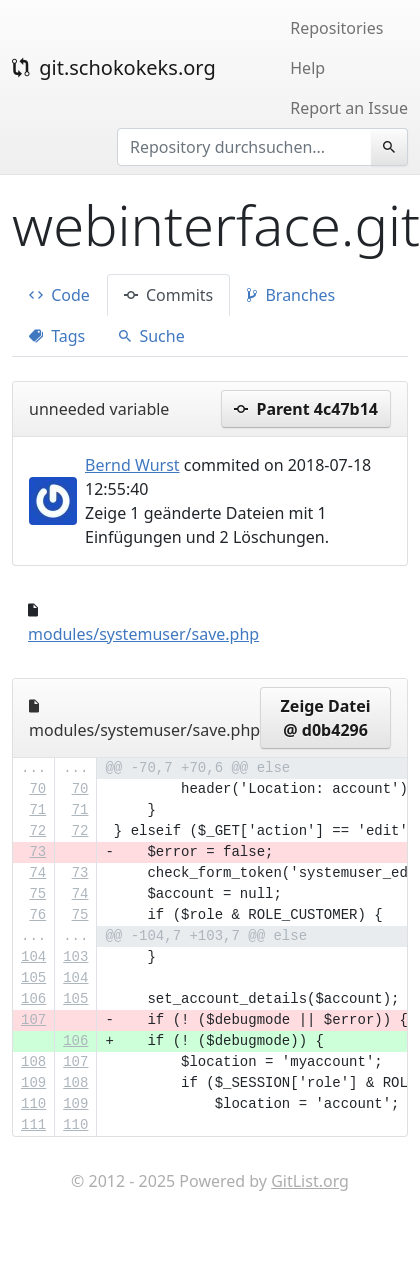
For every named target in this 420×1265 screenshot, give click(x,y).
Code (59, 295)
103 (75, 957)
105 (33, 978)
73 (37, 852)
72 (37, 831)
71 (37, 810)
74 (37, 873)
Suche (151, 336)
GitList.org (310, 1181)
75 (37, 894)
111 (33, 1125)
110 (33, 1104)
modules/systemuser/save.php (143, 634)
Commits (168, 295)
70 (37, 789)
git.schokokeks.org (114, 67)
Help (307, 68)
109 (33, 1083)
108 (33, 1062)
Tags (57, 336)
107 (33, 1020)
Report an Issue (349, 108)
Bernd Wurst (132, 465)
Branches (291, 295)
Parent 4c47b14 (306, 409)
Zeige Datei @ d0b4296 (326, 718)
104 (33, 957)
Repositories (336, 28)
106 (33, 999)
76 (37, 915)
